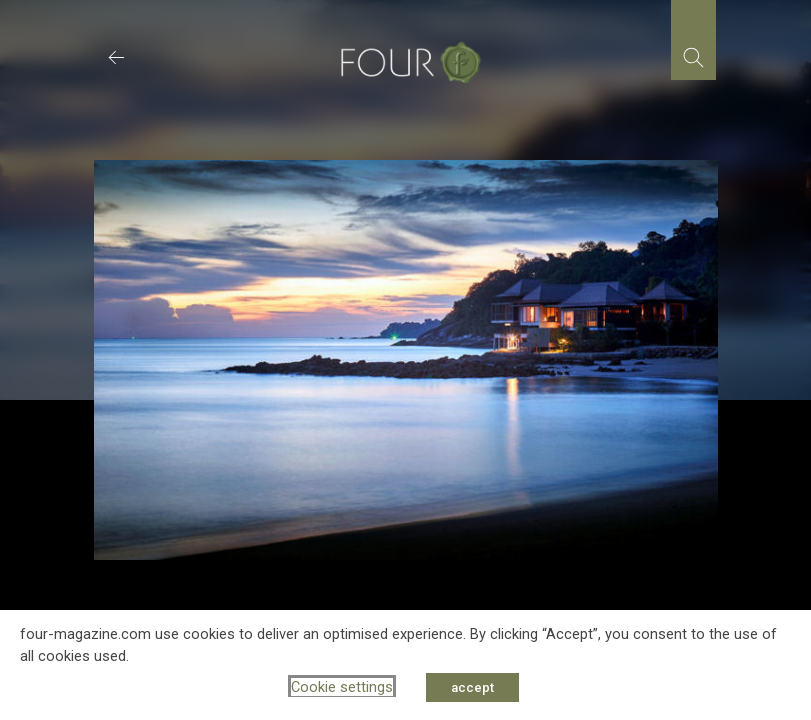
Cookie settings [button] (342, 687)
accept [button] (472, 687)
